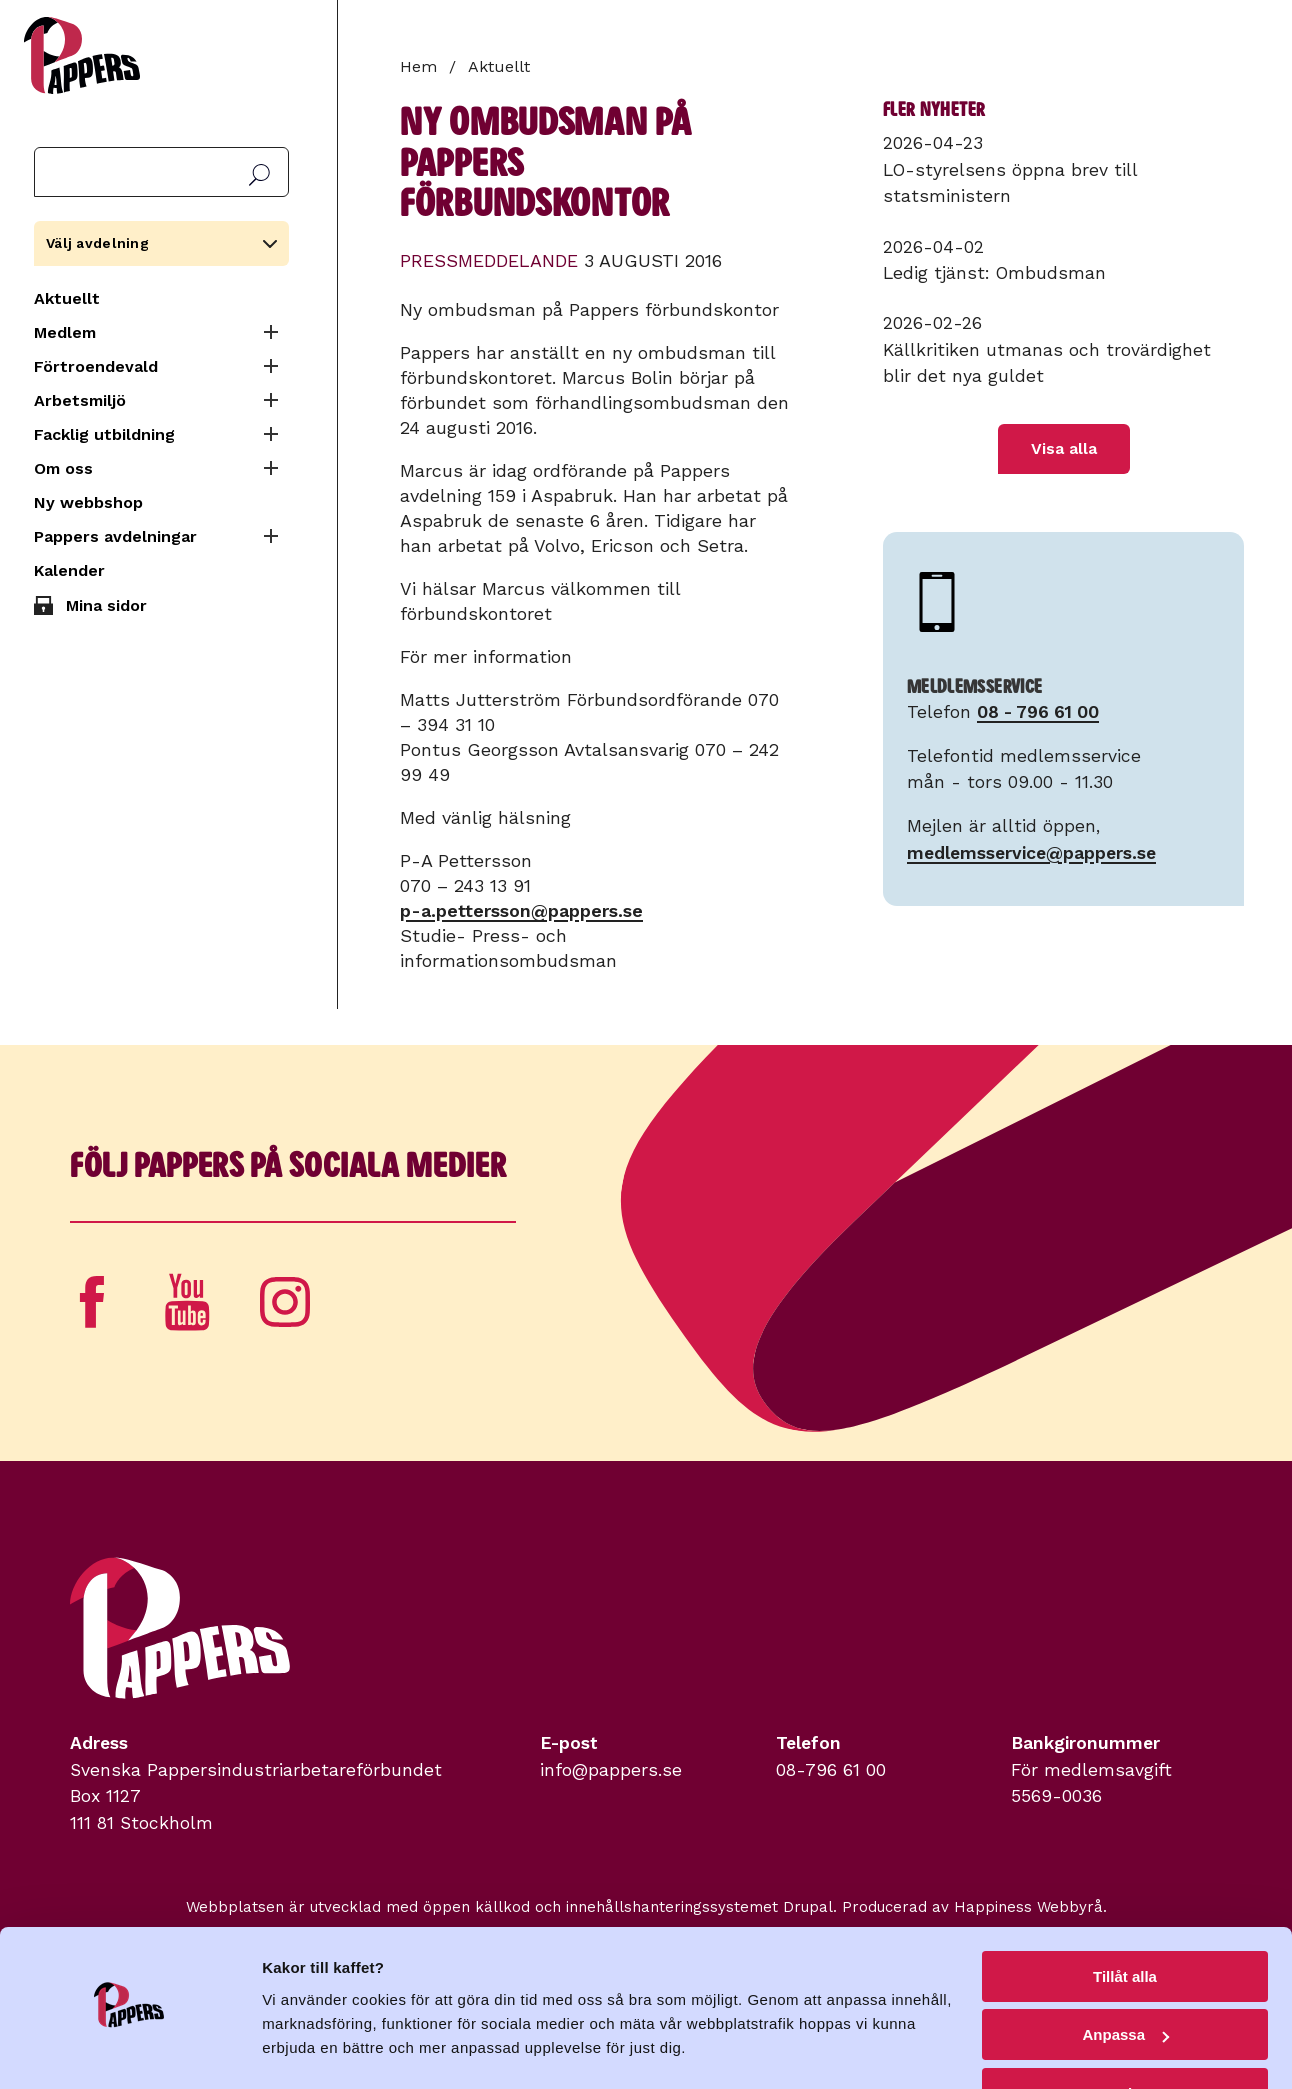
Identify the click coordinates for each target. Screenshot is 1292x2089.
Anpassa (1125, 1981)
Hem (418, 66)
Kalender (69, 570)
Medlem (65, 332)
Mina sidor (106, 605)
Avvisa (1125, 2039)
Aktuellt (67, 298)
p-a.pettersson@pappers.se (521, 910)
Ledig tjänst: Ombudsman (994, 273)
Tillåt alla (1125, 1922)
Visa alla (1064, 448)
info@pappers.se (611, 1770)
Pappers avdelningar (115, 536)
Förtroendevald (96, 366)
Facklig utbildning (104, 434)
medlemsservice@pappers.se (1031, 853)
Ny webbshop (88, 502)
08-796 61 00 (831, 1770)
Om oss (63, 468)
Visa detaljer (306, 2048)
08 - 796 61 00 (1038, 712)
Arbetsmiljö (80, 400)
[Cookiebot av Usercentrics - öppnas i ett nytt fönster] (129, 2050)
